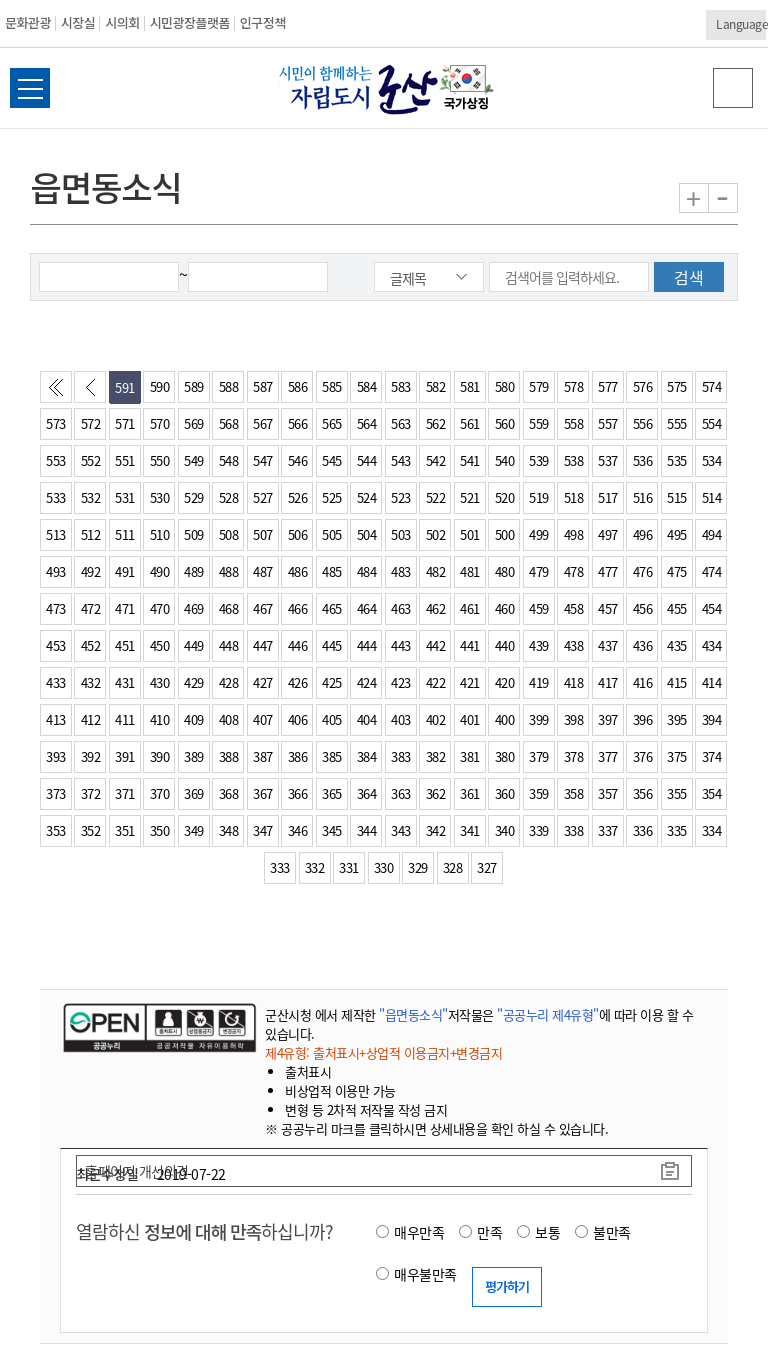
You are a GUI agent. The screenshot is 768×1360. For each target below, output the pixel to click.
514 (712, 497)
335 (677, 830)
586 (298, 386)
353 (56, 830)
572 (91, 423)
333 (280, 867)
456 (643, 608)
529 (194, 497)
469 (194, 608)
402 (436, 719)
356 (643, 793)
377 (608, 756)
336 (643, 830)
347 (263, 830)
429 (194, 682)
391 (125, 756)
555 (677, 423)
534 (712, 460)
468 (229, 608)
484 (367, 571)
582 (436, 386)
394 (712, 719)
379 (539, 756)
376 (643, 756)
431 (125, 682)
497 (608, 534)
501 (470, 534)
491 (125, 571)
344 (367, 830)
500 (505, 534)
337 (608, 830)
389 (194, 756)
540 (505, 460)
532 (91, 497)
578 (574, 386)
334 (712, 830)
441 (470, 645)
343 (401, 830)
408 (229, 719)
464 (367, 608)
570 (160, 423)
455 (677, 608)
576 (643, 386)
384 (367, 756)
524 (367, 497)
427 (263, 682)
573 (56, 423)
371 (125, 793)
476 (643, 571)
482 (436, 571)
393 (56, 756)
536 (643, 460)
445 (332, 645)
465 (332, 608)
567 (263, 423)
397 (608, 719)
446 (298, 645)
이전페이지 (94, 392)
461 (470, 608)
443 (401, 645)
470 (160, 608)
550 (160, 460)
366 (298, 793)
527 (263, 497)
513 (56, 534)
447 (263, 645)
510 (160, 534)
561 (470, 423)
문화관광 (28, 22)
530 (160, 497)
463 (401, 608)
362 (436, 793)
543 (401, 460)
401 (470, 719)
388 (229, 756)
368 (229, 793)
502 (436, 534)
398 (574, 719)
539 (539, 460)
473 (56, 608)
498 (574, 534)
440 (505, 645)
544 (367, 460)
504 (367, 534)
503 (401, 534)
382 (436, 756)
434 (712, 645)
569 (194, 423)
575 (677, 386)
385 (332, 756)
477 (608, 571)
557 (608, 423)
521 (470, 497)
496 (643, 534)
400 (505, 719)
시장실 (78, 22)
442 (436, 645)
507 (263, 534)
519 (539, 497)
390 (160, 756)
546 (298, 460)
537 (608, 460)
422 (436, 682)
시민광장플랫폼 (190, 22)
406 (298, 719)
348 (229, 830)
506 (298, 534)
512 (91, 534)
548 (229, 460)
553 (56, 460)
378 (574, 756)
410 (160, 719)
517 (608, 497)
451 (125, 645)
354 (712, 793)
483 (401, 571)
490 (160, 571)
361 (470, 793)
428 (229, 682)
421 (470, 682)
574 (712, 386)
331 (349, 867)
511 (125, 534)
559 (539, 423)
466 (298, 608)
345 (332, 830)
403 (401, 719)
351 (125, 830)
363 (401, 793)
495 (677, 534)
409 (194, 719)
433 (56, 682)
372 (91, 793)
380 (505, 756)
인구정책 (263, 22)
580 (505, 386)
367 (263, 793)
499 (539, 534)
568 (229, 423)
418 (574, 682)
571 (125, 423)
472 (91, 608)
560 (505, 423)
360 (505, 793)
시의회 (122, 22)
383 (401, 756)
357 (608, 793)
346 (298, 830)
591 (125, 387)
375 (677, 756)
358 (574, 793)
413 (56, 719)
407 (263, 719)
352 (91, 830)
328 (453, 867)
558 (574, 423)
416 (643, 682)
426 (298, 682)
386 (298, 756)
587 (263, 386)
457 (608, 608)
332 (315, 867)
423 (401, 682)
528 (229, 497)
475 (677, 571)
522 (436, 497)
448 (229, 645)
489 (194, 571)
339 (539, 830)
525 (332, 497)
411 (125, 719)
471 (125, 608)
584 (367, 386)
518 (574, 497)
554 (712, 423)
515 (677, 497)
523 (401, 497)
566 (298, 423)
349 (194, 830)
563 (401, 423)
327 (487, 867)
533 (56, 497)
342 (436, 830)
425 (332, 682)
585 (332, 386)
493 (56, 571)
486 (298, 571)
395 (677, 719)
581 (470, 386)
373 (56, 793)
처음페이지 (60, 392)
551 (125, 460)
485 (332, 571)
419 (539, 682)
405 (332, 719)
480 (505, 571)
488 (229, 571)
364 (367, 793)
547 (263, 460)
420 (505, 682)
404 (367, 719)
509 (194, 534)
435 (677, 645)
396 (643, 719)
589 (194, 386)
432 (91, 682)
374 (712, 756)
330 (384, 867)
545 (332, 460)
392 (91, 756)
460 (505, 608)
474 (712, 571)
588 (229, 386)
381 (470, 756)
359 (539, 793)
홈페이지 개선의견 (137, 1171)
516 (643, 497)
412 (91, 719)
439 (539, 645)
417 (608, 682)
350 (160, 830)
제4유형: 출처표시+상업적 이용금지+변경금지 (383, 1052)
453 (56, 645)
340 (505, 830)
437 (608, 645)
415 (677, 682)
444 (367, 645)
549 (194, 460)
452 (91, 645)
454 (712, 608)
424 (367, 682)
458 (574, 608)
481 (470, 571)
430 (160, 682)
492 (91, 571)
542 (436, 460)
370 (160, 793)
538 (574, 460)
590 (160, 386)
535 (677, 460)
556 (643, 423)
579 (539, 386)
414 (712, 682)
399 (539, 719)
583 (401, 386)
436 (643, 645)
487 (263, 571)
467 (263, 608)
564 (367, 423)
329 (418, 867)
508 (229, 534)
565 (332, 423)
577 (608, 386)
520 (505, 497)
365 (332, 793)
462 (436, 608)
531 (125, 497)
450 (160, 645)
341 (470, 830)
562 (436, 423)
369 (194, 793)
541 (470, 460)
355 (677, 793)
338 (574, 830)
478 (574, 571)
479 (539, 571)
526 (298, 497)
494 (712, 534)
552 (91, 460)
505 (332, 534)
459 (539, 608)
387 (263, 756)
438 (574, 645)
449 (194, 645)
